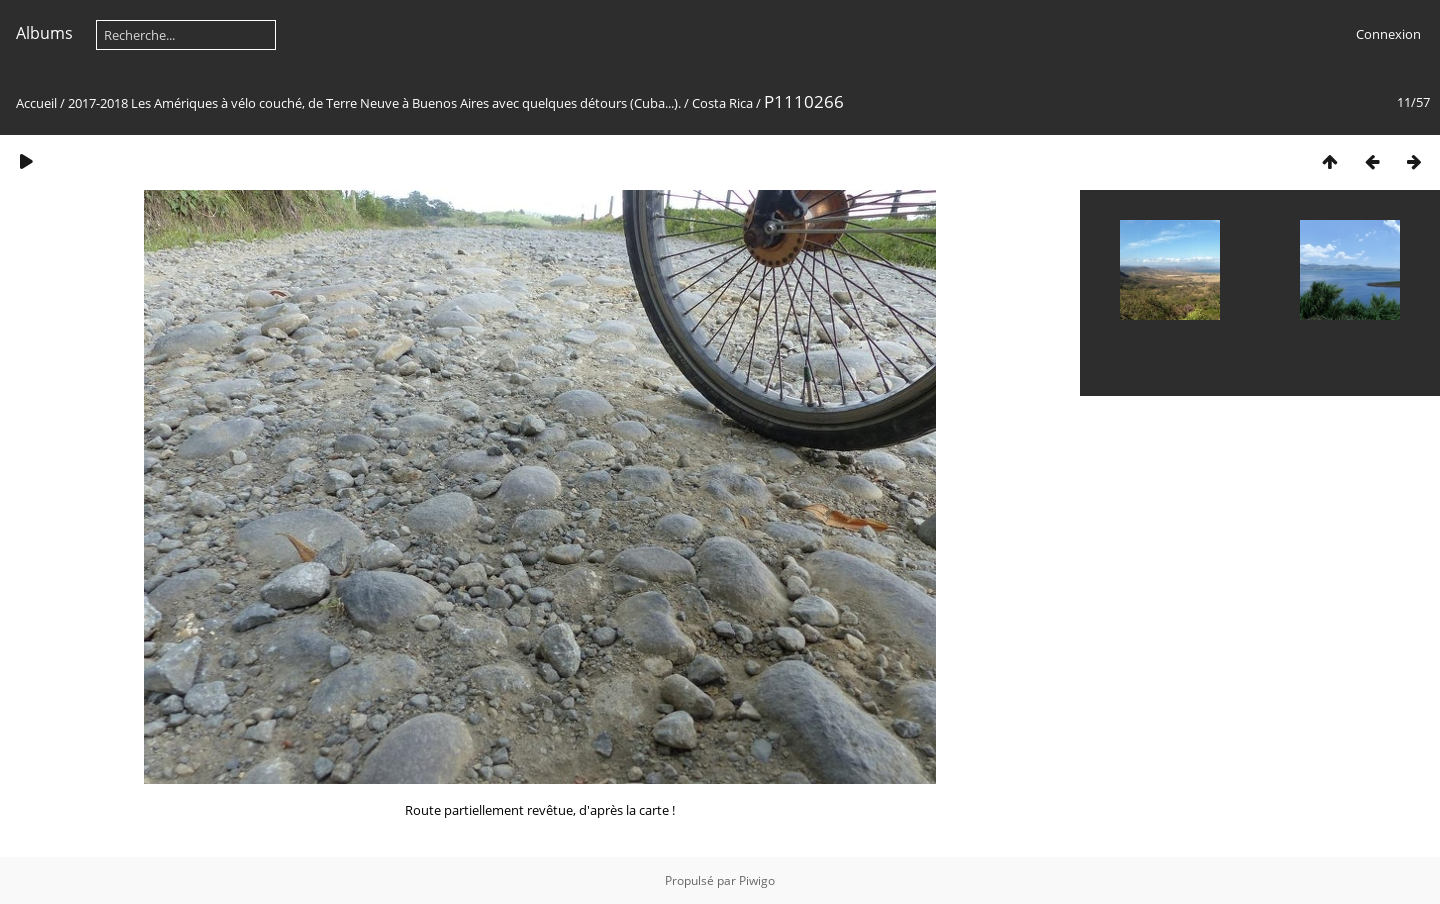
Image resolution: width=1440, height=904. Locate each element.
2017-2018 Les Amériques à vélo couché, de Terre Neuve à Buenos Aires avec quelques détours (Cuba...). (374, 103)
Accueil (36, 103)
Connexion (1388, 34)
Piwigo (757, 880)
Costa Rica (722, 103)
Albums (44, 33)
